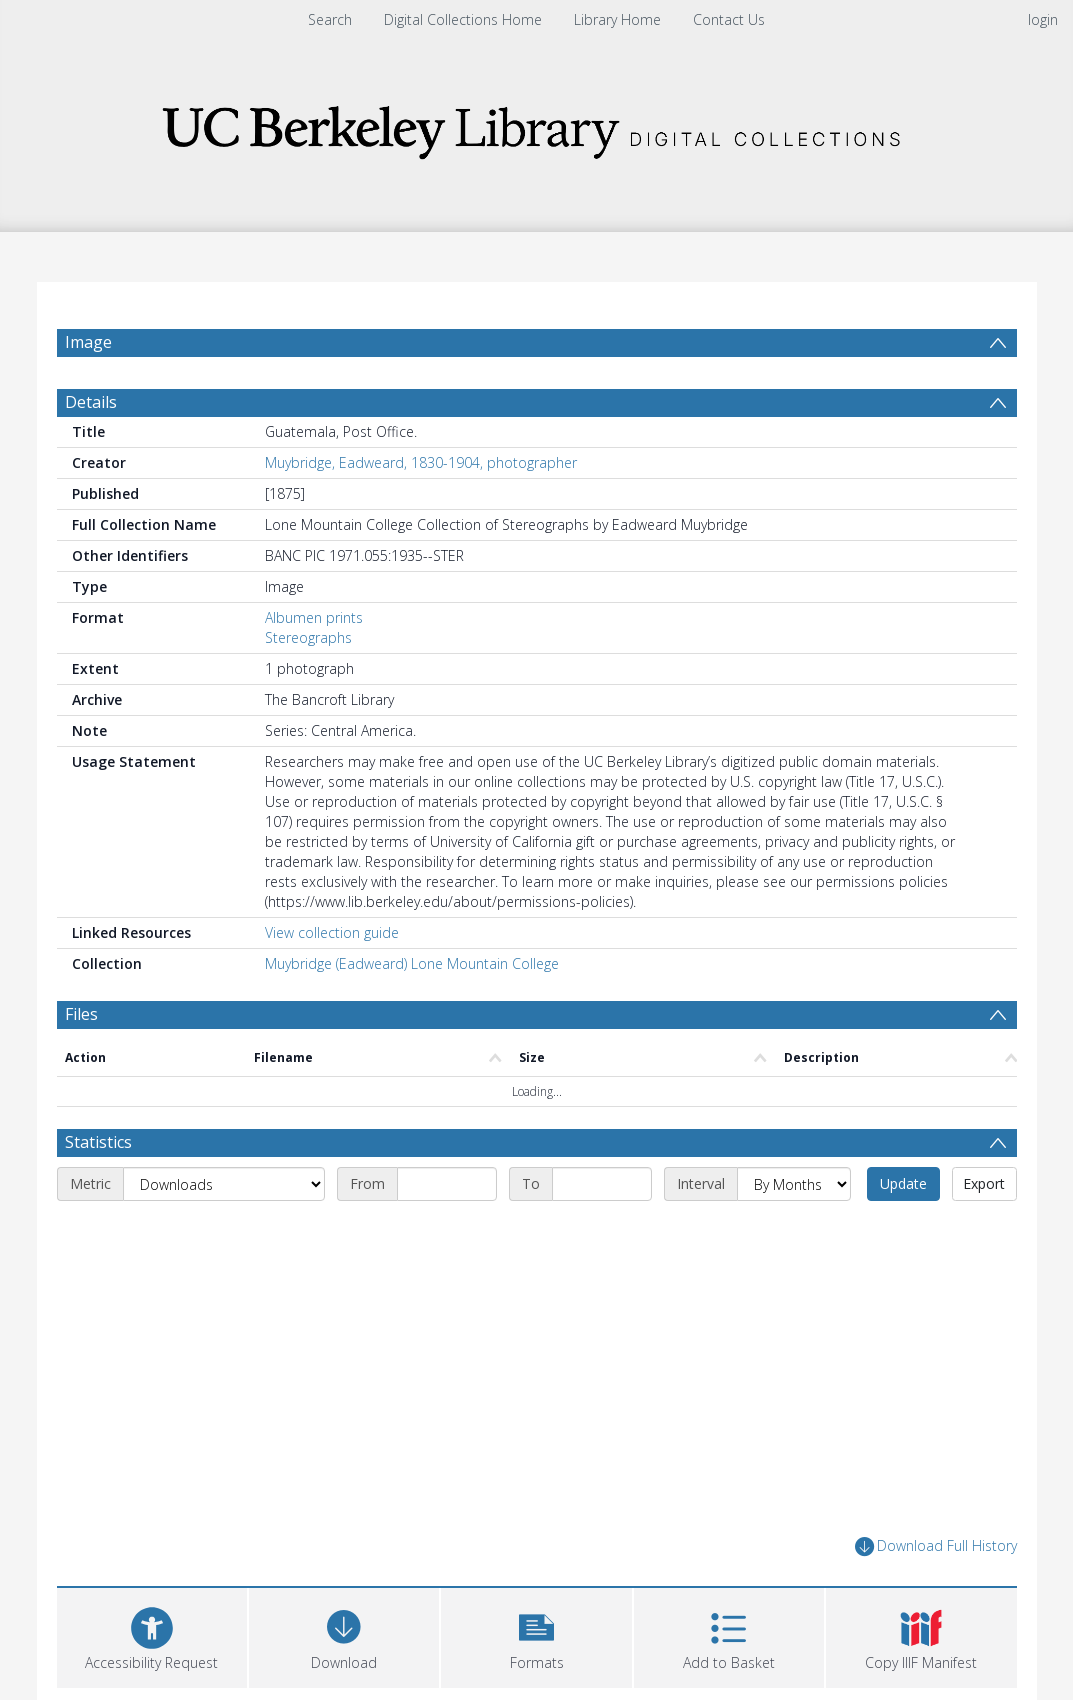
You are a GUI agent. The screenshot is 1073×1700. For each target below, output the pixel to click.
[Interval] (794, 1184)
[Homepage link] (537, 126)
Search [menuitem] (330, 19)
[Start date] (447, 1184)
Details (91, 402)
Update (903, 1183)
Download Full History (936, 1546)
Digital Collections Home (463, 19)
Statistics (98, 1142)
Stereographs (308, 637)
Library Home (617, 19)
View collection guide (332, 932)
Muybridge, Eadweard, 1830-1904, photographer (421, 462)
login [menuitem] (1043, 19)
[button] (536, 1635)
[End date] (602, 1184)
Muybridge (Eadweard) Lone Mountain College (412, 963)
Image (88, 342)
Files (81, 1014)
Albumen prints (314, 617)
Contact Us (729, 19)
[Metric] (224, 1184)
